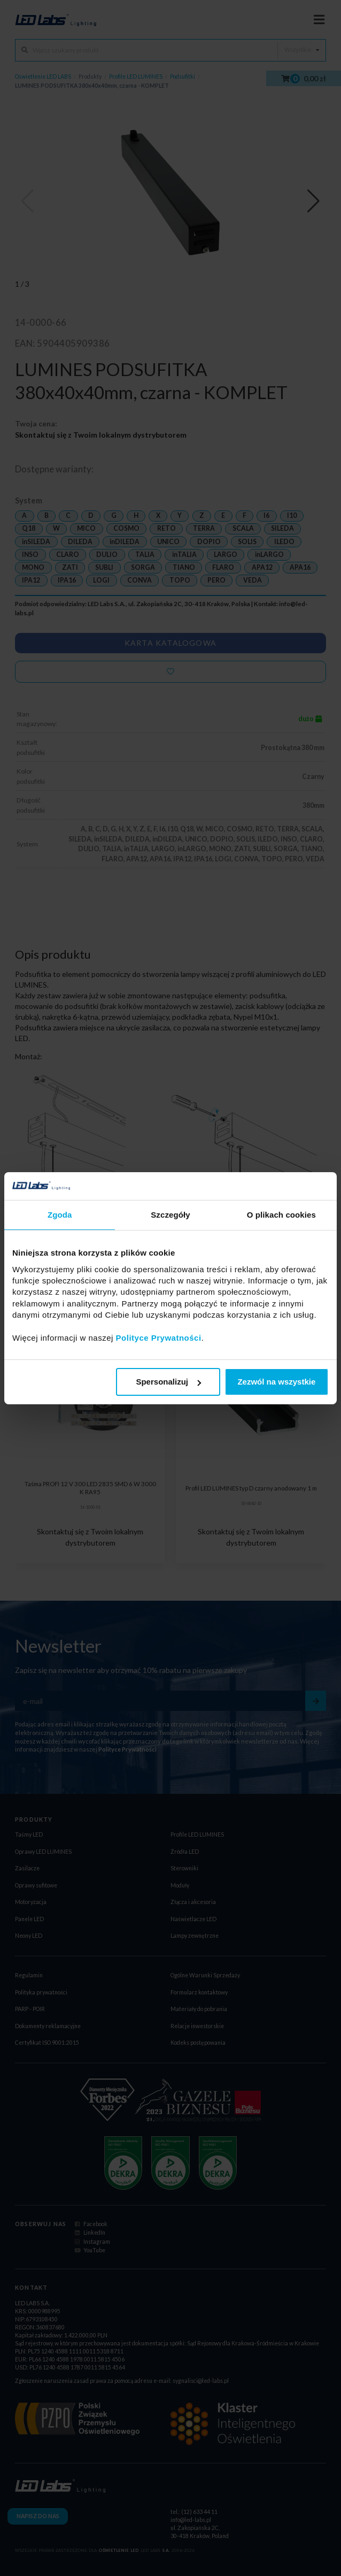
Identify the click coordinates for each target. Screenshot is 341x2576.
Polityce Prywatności (158, 1337)
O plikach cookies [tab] (281, 1214)
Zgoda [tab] (60, 1214)
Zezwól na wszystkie (276, 1381)
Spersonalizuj (168, 1381)
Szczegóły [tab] (170, 1214)
